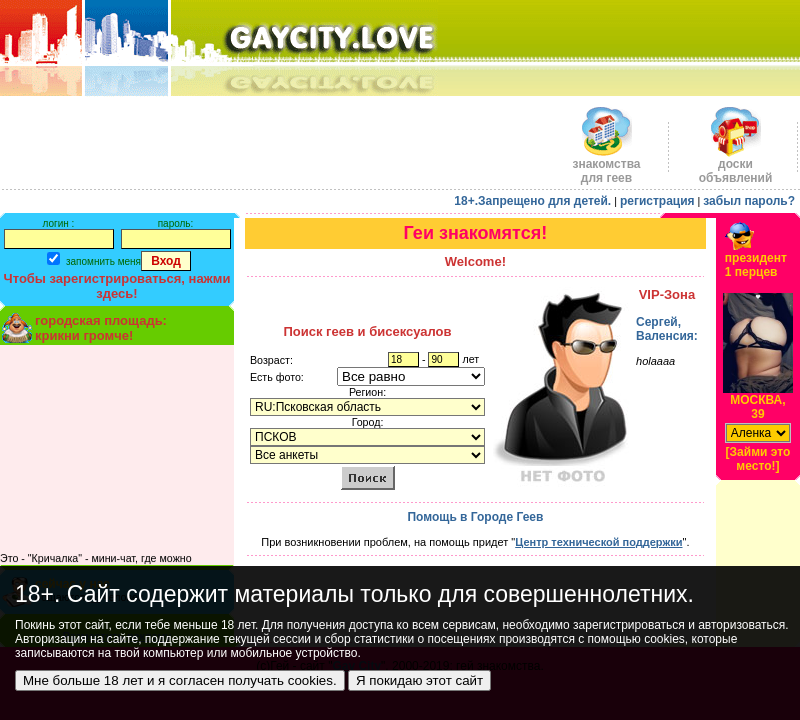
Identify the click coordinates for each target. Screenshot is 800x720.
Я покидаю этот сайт (419, 680)
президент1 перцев (756, 265)
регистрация (657, 201)
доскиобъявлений (736, 165)
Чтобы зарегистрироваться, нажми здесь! (117, 286)
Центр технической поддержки (598, 542)
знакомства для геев (606, 165)
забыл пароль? (749, 201)
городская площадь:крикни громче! (101, 328)
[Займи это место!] (758, 459)
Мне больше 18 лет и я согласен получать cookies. (180, 680)
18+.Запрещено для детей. (532, 201)
